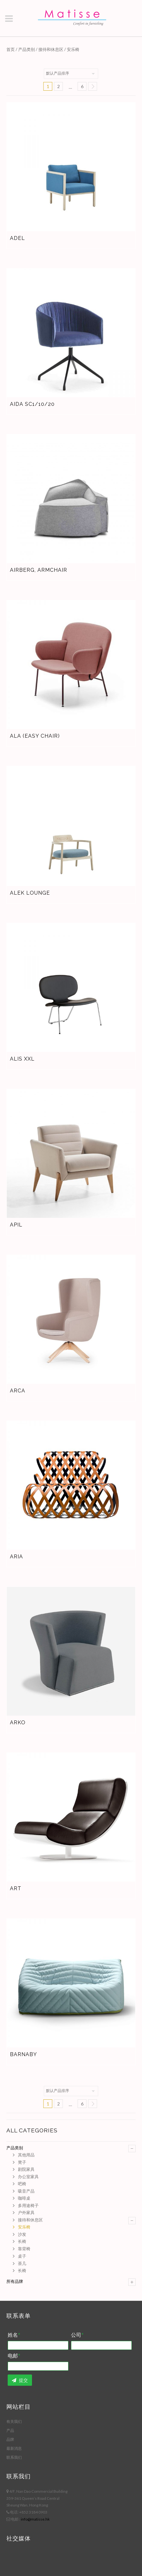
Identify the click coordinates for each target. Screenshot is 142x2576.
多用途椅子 (28, 2205)
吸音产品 (26, 2191)
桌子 (22, 2256)
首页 (10, 49)
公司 (77, 2335)
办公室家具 (28, 2176)
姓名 (14, 2335)
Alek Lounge (30, 893)
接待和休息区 (50, 49)
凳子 (22, 2162)
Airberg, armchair (38, 570)
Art (15, 1888)
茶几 (22, 2263)
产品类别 (26, 49)
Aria (16, 1557)
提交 (20, 2380)
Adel (17, 238)
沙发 (22, 2234)
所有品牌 (14, 2281)
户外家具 (26, 2212)
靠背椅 (24, 2248)
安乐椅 (24, 2226)
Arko (18, 1722)
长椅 (22, 2241)
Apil (16, 1225)
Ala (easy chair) (35, 736)
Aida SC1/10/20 (32, 404)
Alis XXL (22, 1059)
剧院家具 (26, 2169)
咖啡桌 (24, 2198)
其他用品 (26, 2154)
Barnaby (23, 2054)
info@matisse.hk (35, 2519)
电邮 (14, 2356)
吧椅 (22, 2183)
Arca (17, 1391)
